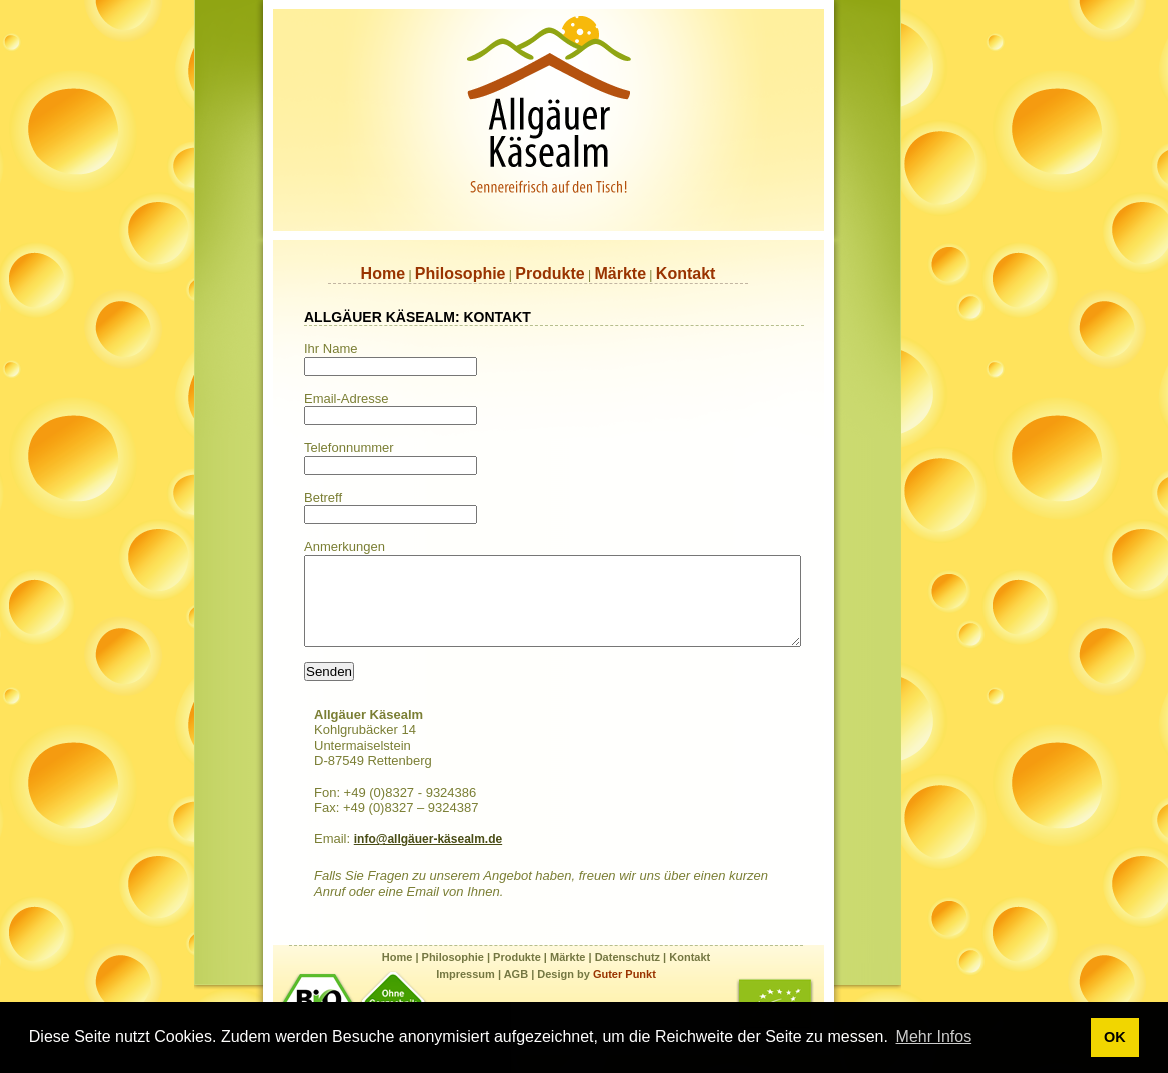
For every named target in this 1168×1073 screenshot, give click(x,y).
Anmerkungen (344, 546)
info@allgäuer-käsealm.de (428, 857)
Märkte (620, 273)
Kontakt (686, 273)
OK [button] (1115, 1037)
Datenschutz (627, 975)
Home (383, 273)
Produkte (549, 273)
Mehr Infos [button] (934, 1036)
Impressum (465, 992)
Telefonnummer (349, 447)
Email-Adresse (346, 398)
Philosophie (460, 273)
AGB (514, 992)
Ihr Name (330, 348)
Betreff (323, 497)
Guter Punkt (624, 992)
